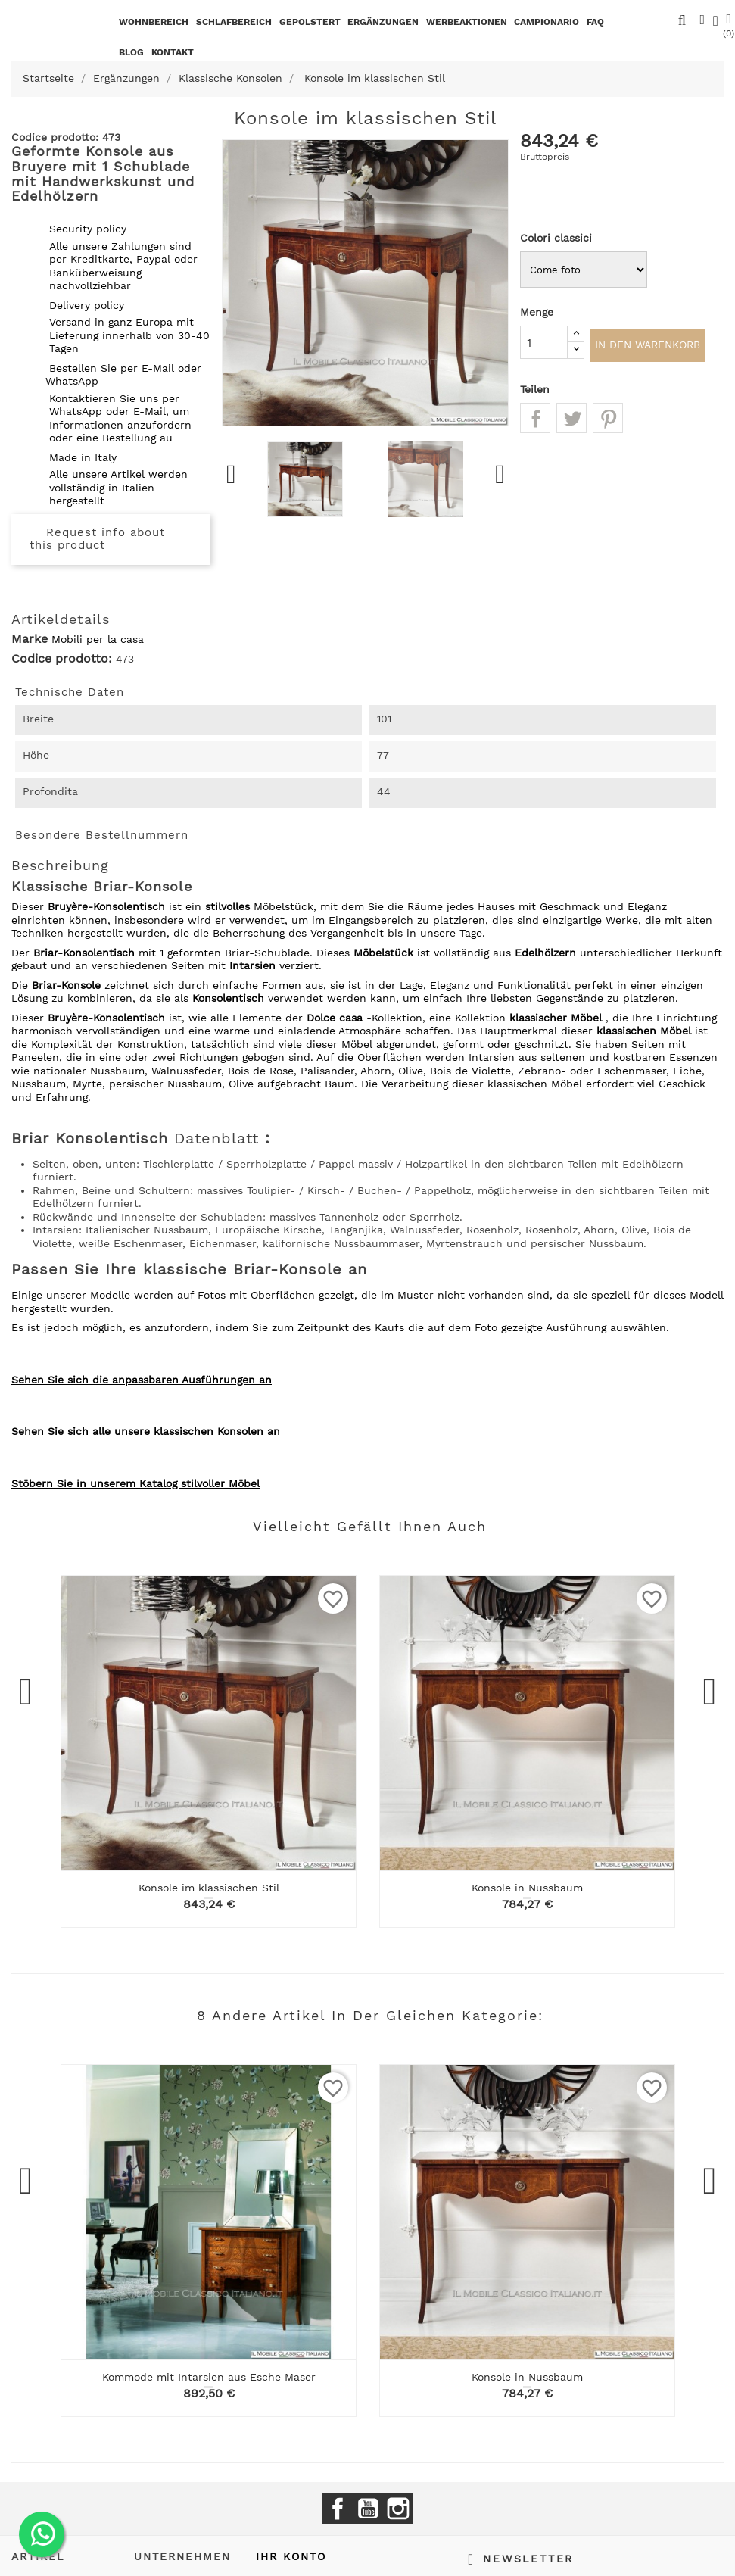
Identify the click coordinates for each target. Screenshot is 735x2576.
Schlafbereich (234, 22)
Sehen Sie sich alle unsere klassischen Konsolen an (145, 1431)
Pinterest (607, 420)
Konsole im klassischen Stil (209, 1888)
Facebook (337, 2508)
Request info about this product (97, 539)
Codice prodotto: (61, 659)
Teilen (535, 420)
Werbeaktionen (466, 22)
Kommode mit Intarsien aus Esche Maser (209, 2377)
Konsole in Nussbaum (527, 1888)
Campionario (546, 22)
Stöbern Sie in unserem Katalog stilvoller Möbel (135, 1483)
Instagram (398, 2508)
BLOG (131, 52)
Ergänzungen (383, 22)
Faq (595, 22)
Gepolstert (310, 22)
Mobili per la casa (97, 639)
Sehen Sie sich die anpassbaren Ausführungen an (141, 1380)
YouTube (368, 2508)
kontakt (172, 52)
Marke (29, 639)
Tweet (571, 420)
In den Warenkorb (647, 346)
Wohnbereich (153, 22)
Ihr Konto (291, 2556)
